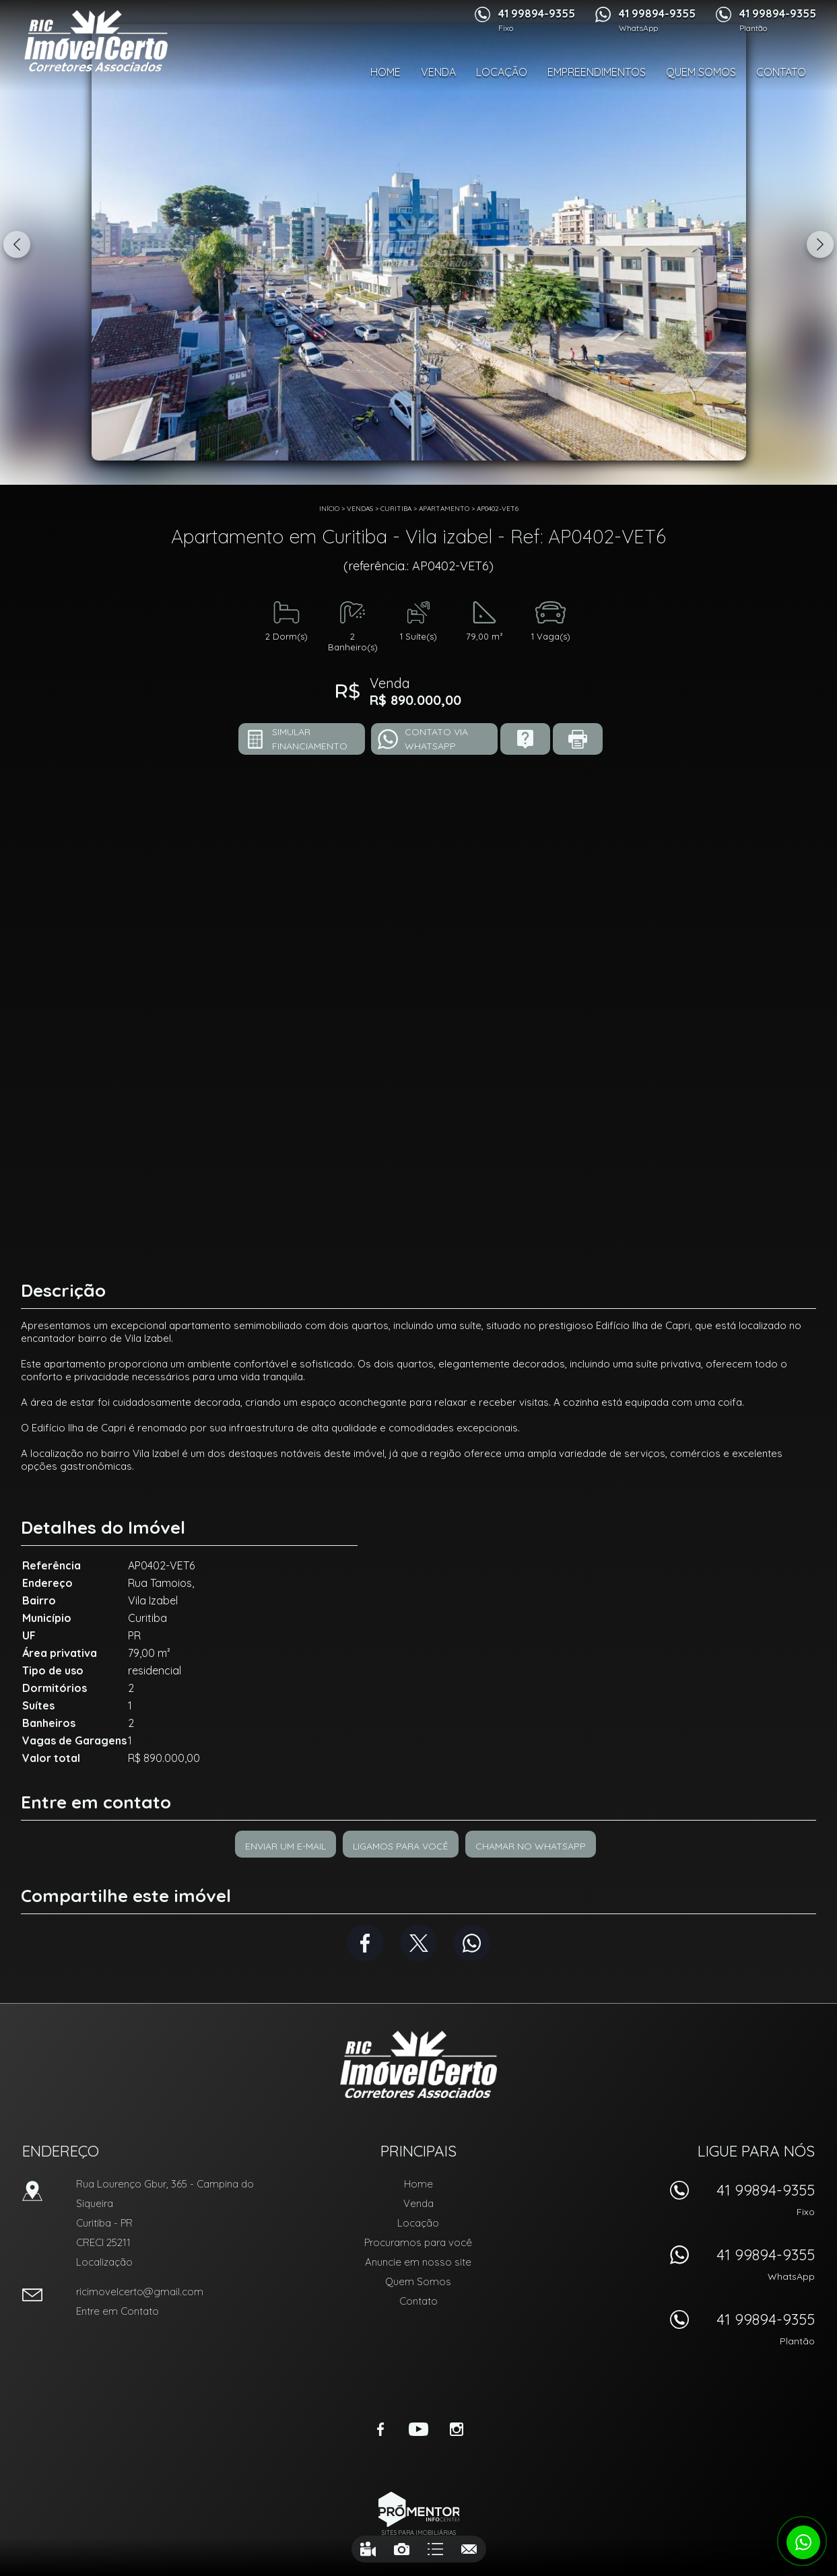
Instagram (456, 2429)
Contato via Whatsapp (436, 739)
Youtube (418, 2429)
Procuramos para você (418, 2242)
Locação (501, 72)
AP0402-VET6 (497, 508)
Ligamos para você (400, 1846)
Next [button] (820, 244)
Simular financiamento (309, 739)
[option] (418, 242)
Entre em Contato (117, 2311)
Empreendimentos (596, 72)
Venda (438, 72)
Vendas (360, 508)
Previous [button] (16, 244)
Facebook (365, 1942)
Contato (781, 72)
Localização (104, 2262)
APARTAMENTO (444, 508)
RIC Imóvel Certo (418, 2064)
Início (329, 508)
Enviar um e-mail (285, 1846)
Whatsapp (471, 1942)
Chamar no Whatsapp (530, 1846)
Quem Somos (701, 72)
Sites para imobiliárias (419, 2532)
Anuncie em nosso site (418, 2262)
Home (385, 72)
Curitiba (395, 508)
